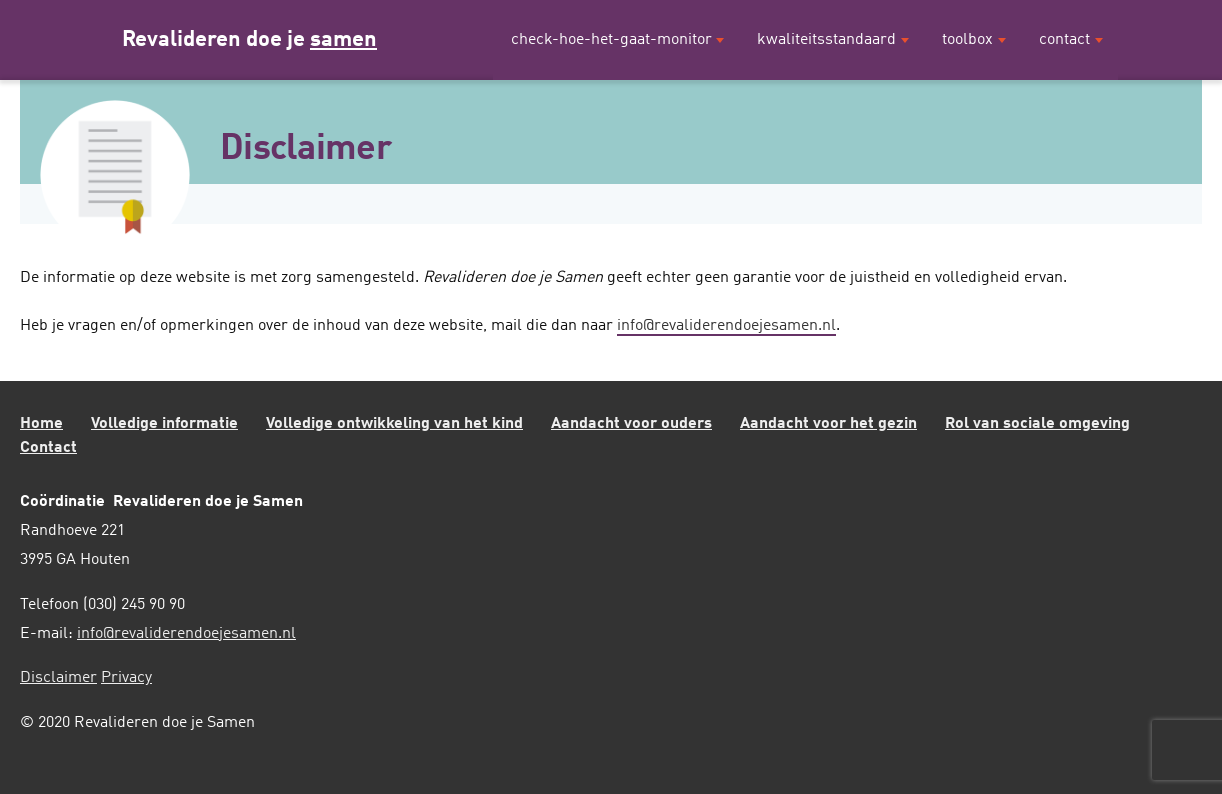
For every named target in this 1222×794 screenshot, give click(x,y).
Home (41, 424)
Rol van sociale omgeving (1037, 424)
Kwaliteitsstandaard (826, 40)
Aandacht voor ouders (631, 424)
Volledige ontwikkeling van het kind (394, 424)
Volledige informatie (164, 424)
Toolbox (967, 40)
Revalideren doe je (249, 40)
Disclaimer (58, 678)
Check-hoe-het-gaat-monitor (611, 40)
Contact (1064, 40)
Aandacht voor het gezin (828, 424)
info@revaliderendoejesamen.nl (726, 326)
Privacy (126, 678)
